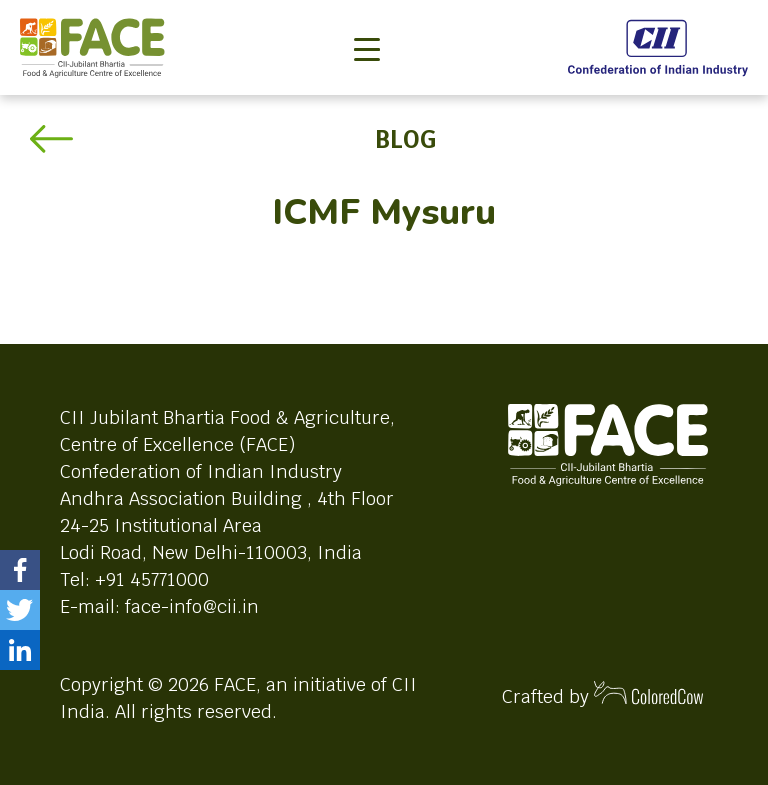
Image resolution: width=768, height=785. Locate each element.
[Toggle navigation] (367, 16)
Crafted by (603, 694)
